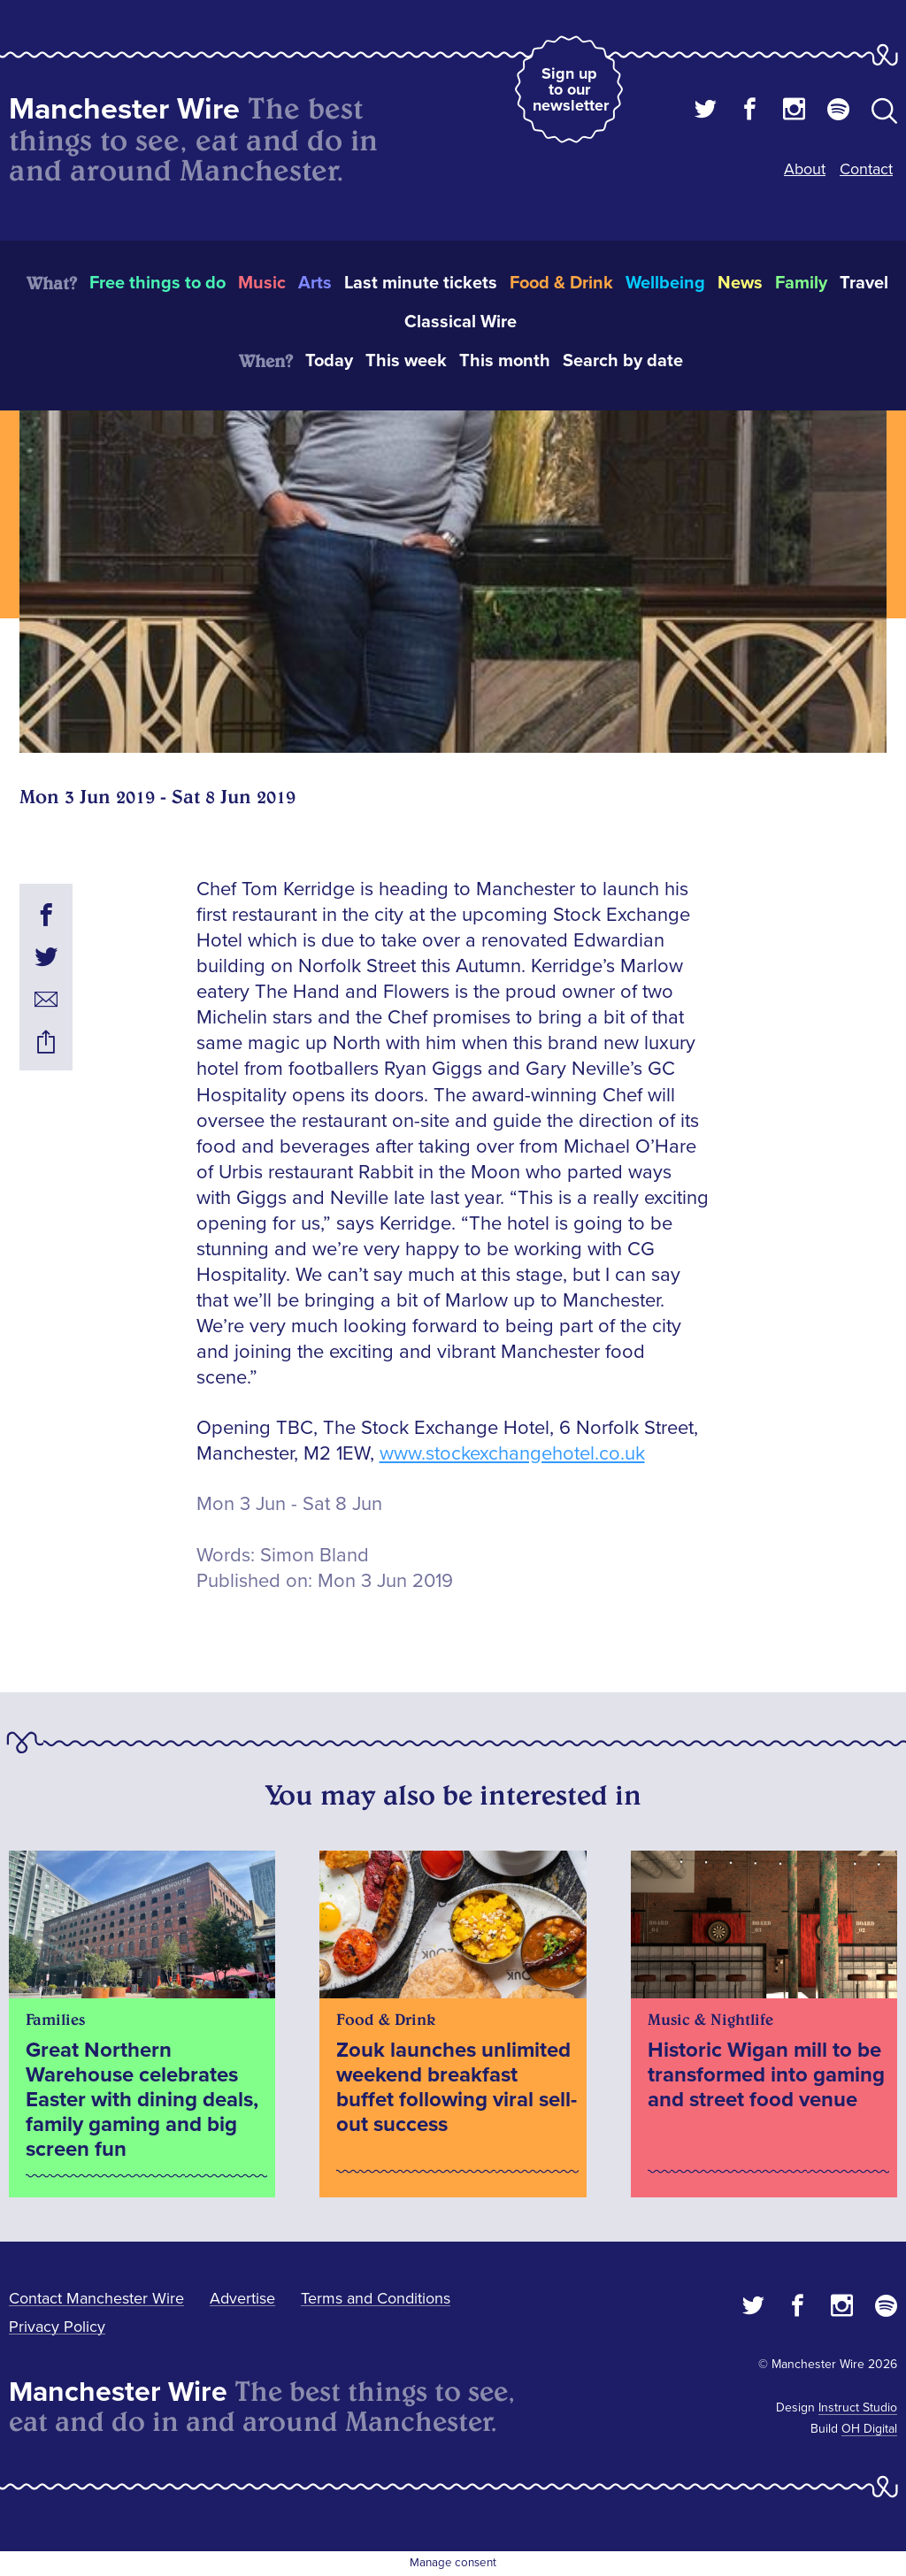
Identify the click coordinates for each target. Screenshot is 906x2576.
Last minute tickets (420, 283)
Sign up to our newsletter (571, 89)
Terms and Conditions (375, 2298)
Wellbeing (665, 283)
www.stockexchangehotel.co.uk (512, 1454)
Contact (866, 169)
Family (801, 283)
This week (406, 361)
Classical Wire (460, 322)
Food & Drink (561, 283)
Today (329, 361)
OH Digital (869, 2428)
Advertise (242, 2298)
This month (504, 361)
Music (262, 283)
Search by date (623, 361)
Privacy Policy (57, 2326)
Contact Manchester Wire (96, 2298)
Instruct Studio (857, 2407)
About (804, 169)
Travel (864, 283)
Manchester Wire (124, 109)
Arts (315, 283)
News (740, 283)
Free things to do (157, 283)
